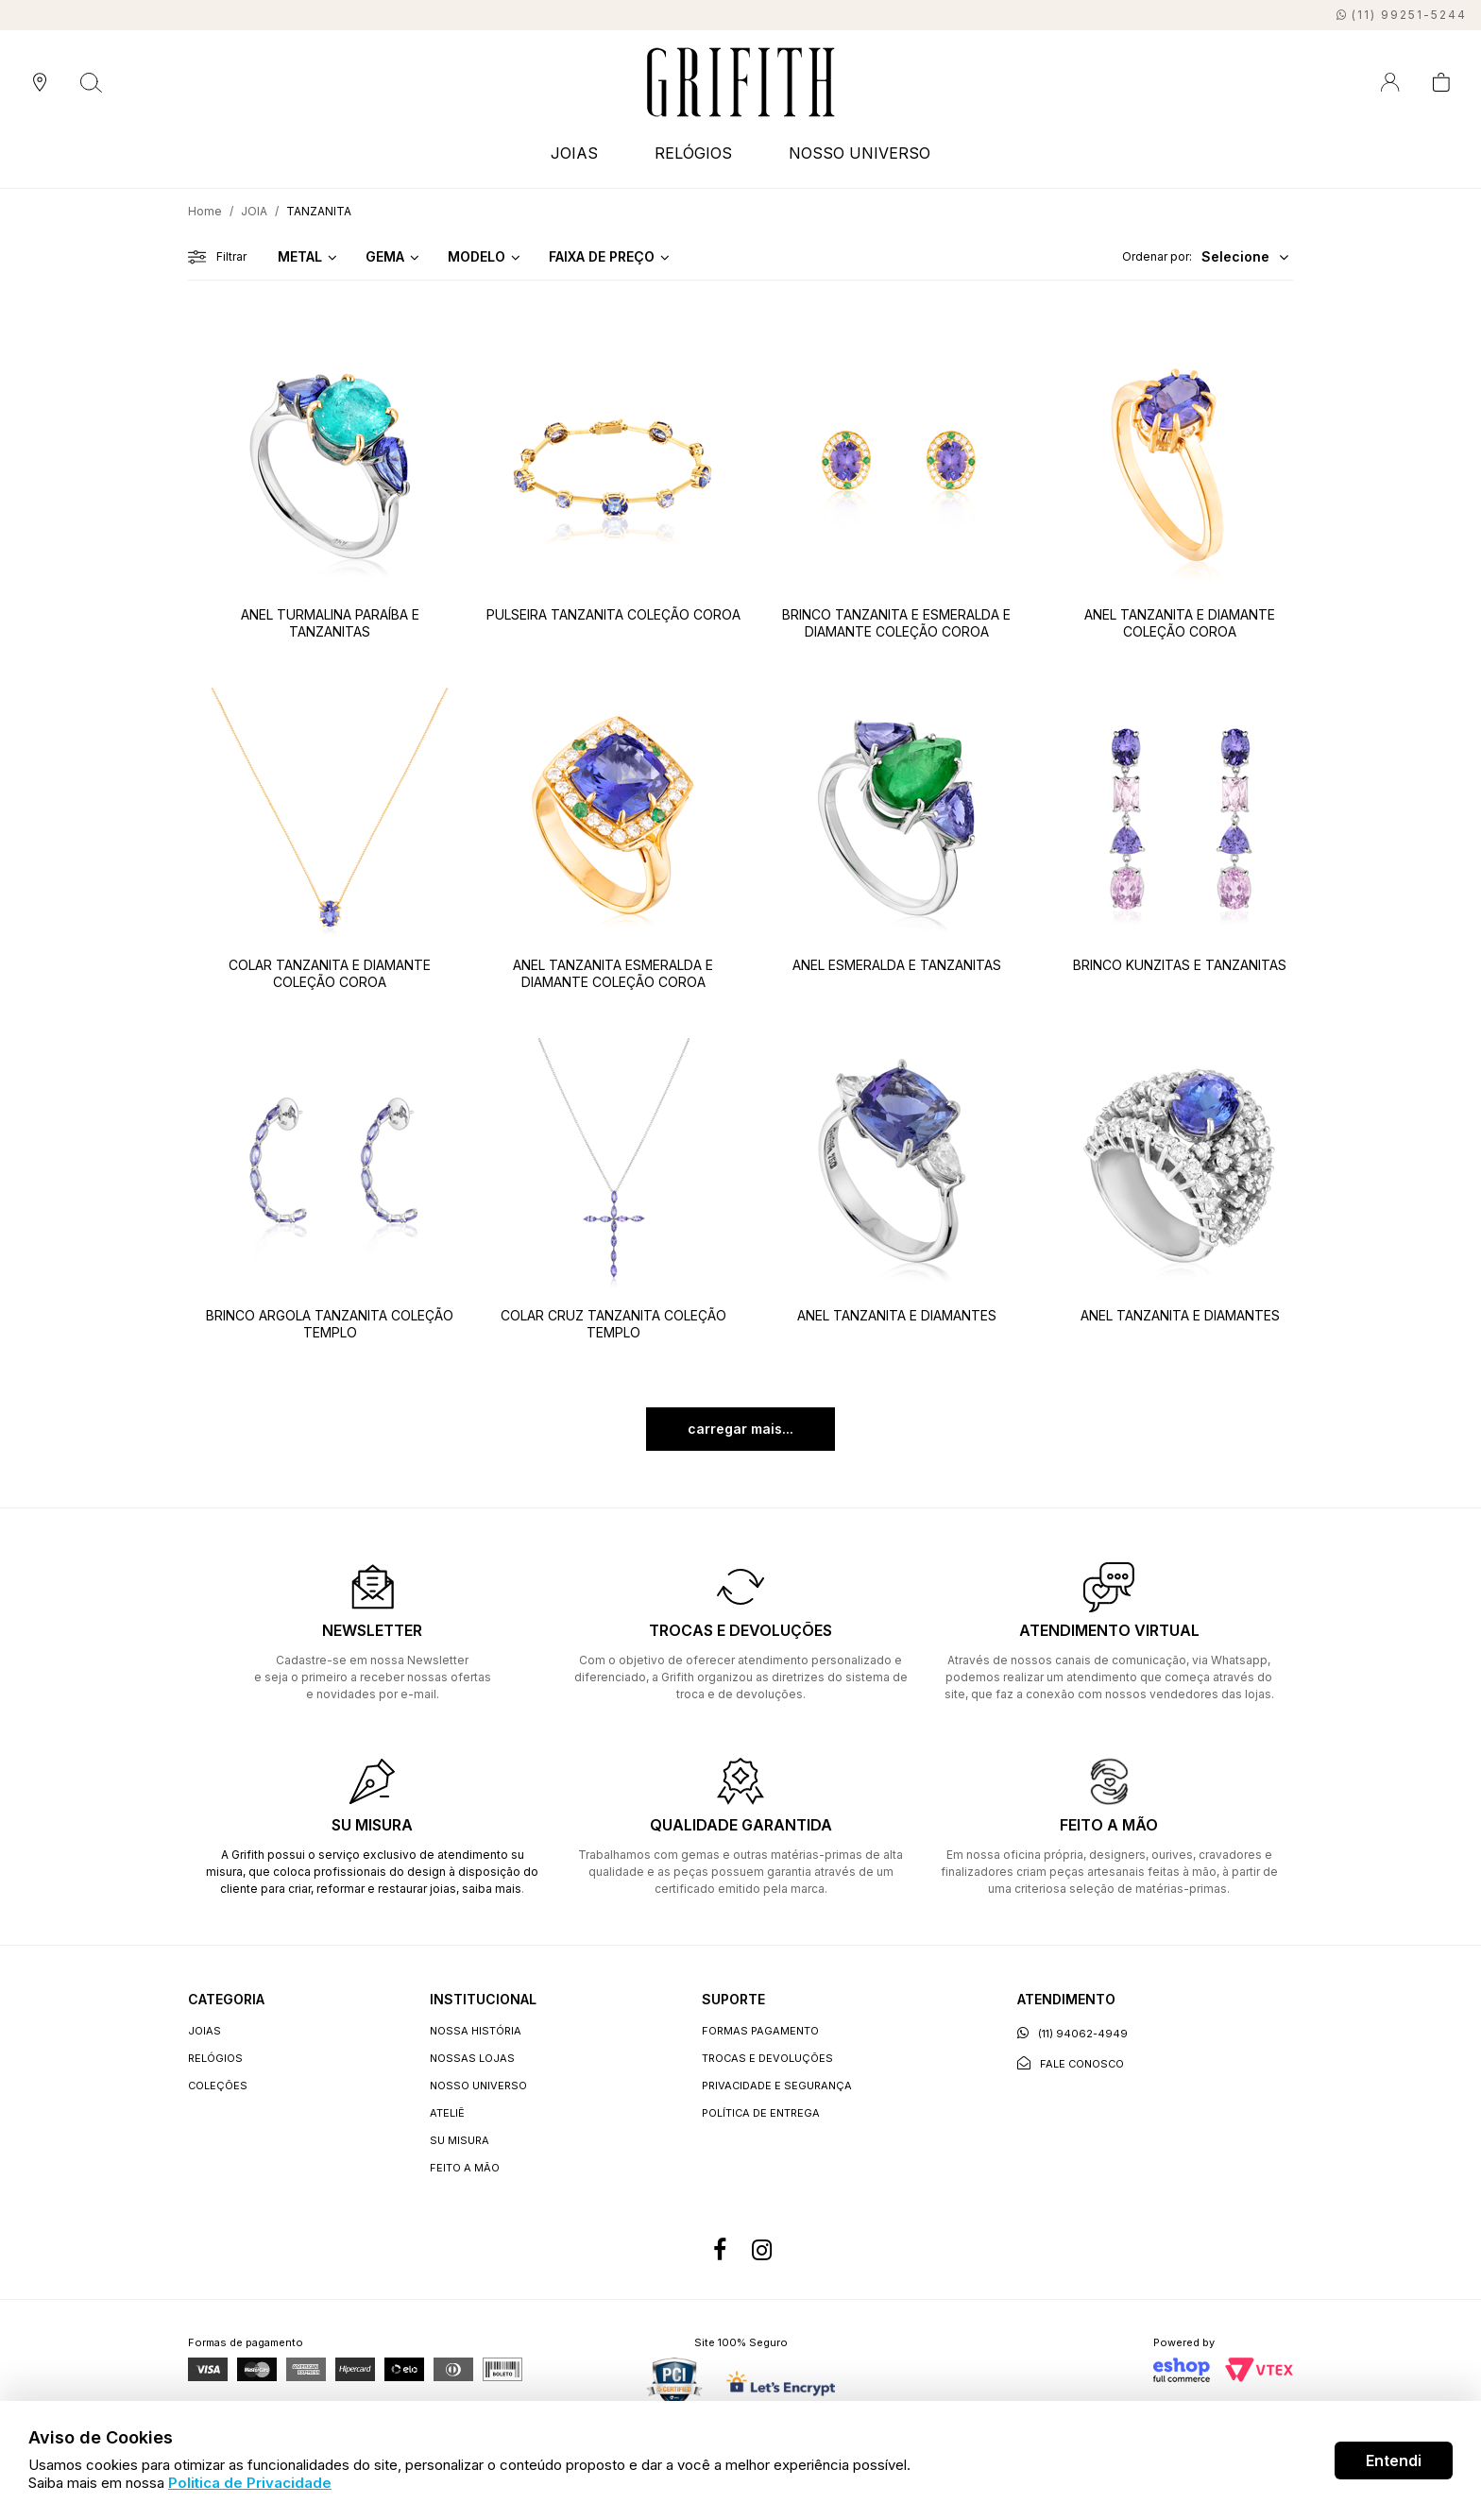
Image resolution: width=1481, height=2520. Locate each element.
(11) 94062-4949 (1072, 2033)
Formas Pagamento (760, 2030)
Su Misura (459, 2140)
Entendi (1393, 2460)
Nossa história (475, 2030)
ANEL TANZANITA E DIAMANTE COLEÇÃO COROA (1179, 622)
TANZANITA (318, 211)
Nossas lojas (472, 2058)
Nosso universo (478, 2085)
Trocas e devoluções (767, 2058)
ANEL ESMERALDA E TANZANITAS (896, 965)
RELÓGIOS (693, 153)
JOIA (254, 211)
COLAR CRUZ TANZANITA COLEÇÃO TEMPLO (613, 1323)
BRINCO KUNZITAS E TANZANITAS (1179, 965)
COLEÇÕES (217, 2085)
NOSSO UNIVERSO (859, 153)
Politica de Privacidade (250, 2483)
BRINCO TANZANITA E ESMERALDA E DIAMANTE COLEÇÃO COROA (896, 622)
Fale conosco (1070, 2063)
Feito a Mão (465, 2167)
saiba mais (491, 1888)
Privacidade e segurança (777, 2085)
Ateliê (447, 2113)
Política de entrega (761, 2113)
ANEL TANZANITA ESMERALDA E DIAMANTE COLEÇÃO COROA (613, 973)
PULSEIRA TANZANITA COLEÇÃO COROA (613, 614)
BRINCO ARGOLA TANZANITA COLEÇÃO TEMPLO (329, 1323)
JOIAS (574, 153)
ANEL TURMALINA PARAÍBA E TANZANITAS (330, 622)
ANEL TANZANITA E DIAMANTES (896, 1315)
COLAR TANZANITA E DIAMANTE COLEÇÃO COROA (330, 973)
